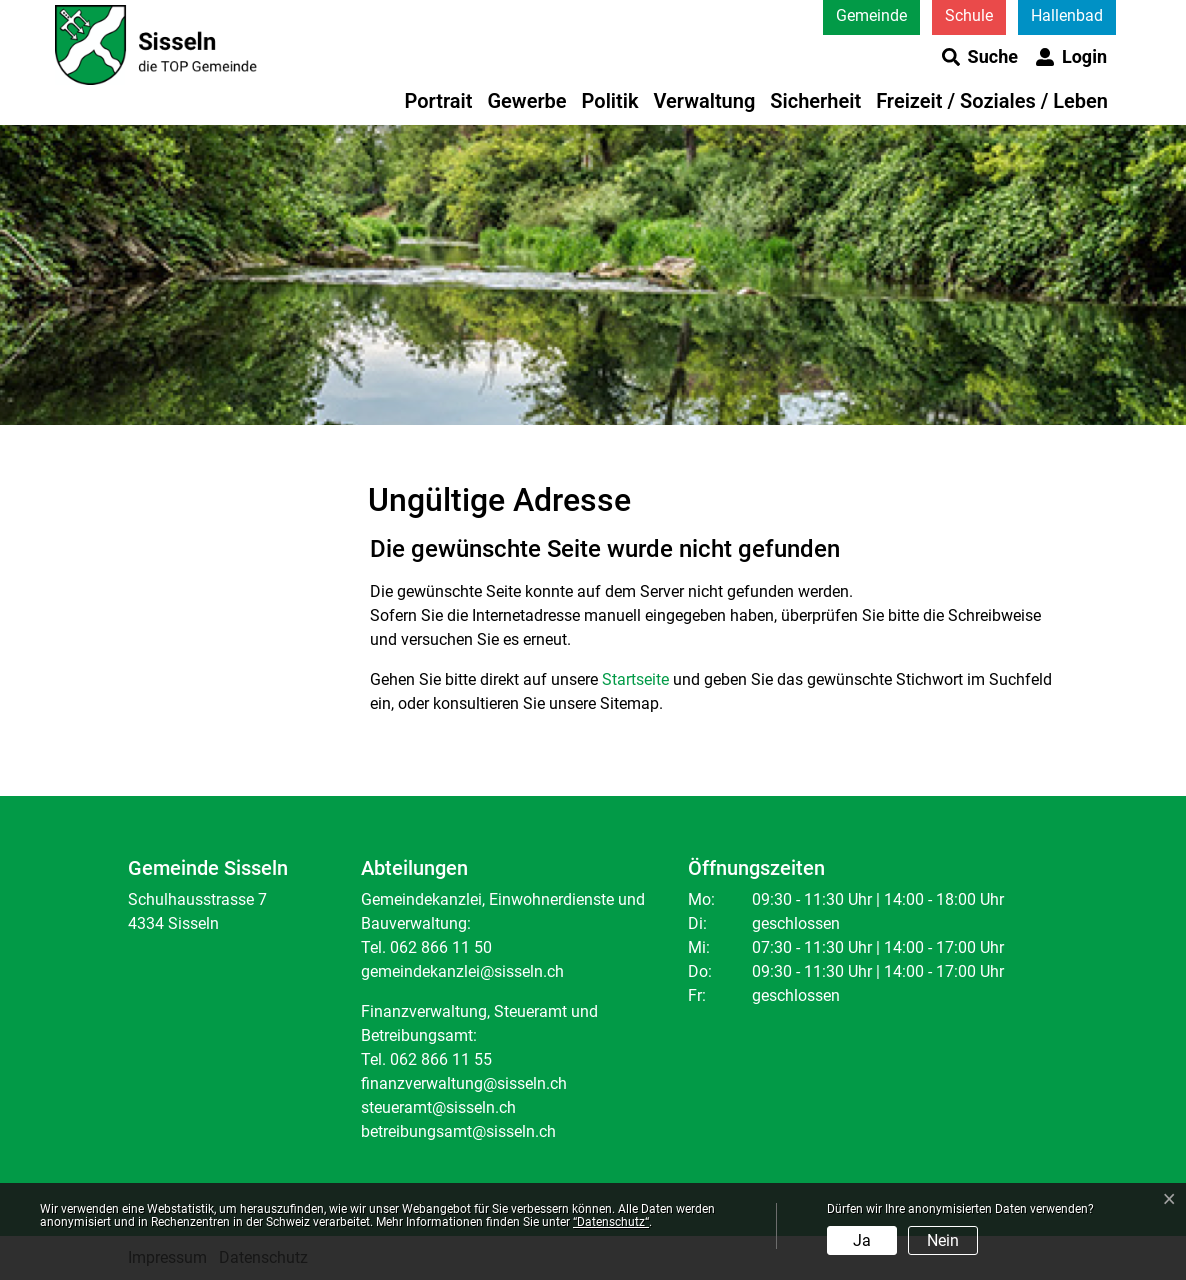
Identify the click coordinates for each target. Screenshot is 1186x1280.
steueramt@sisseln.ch (438, 1107)
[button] (980, 57)
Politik (610, 101)
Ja (862, 1240)
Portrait (439, 101)
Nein (943, 1240)
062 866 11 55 (441, 1059)
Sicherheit (815, 101)
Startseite (635, 679)
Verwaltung (705, 101)
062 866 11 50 (441, 947)
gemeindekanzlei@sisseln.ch (462, 971)
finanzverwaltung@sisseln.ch (464, 1083)
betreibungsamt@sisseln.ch (458, 1131)
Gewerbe (526, 101)
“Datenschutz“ (611, 1222)
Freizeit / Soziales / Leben (992, 101)
